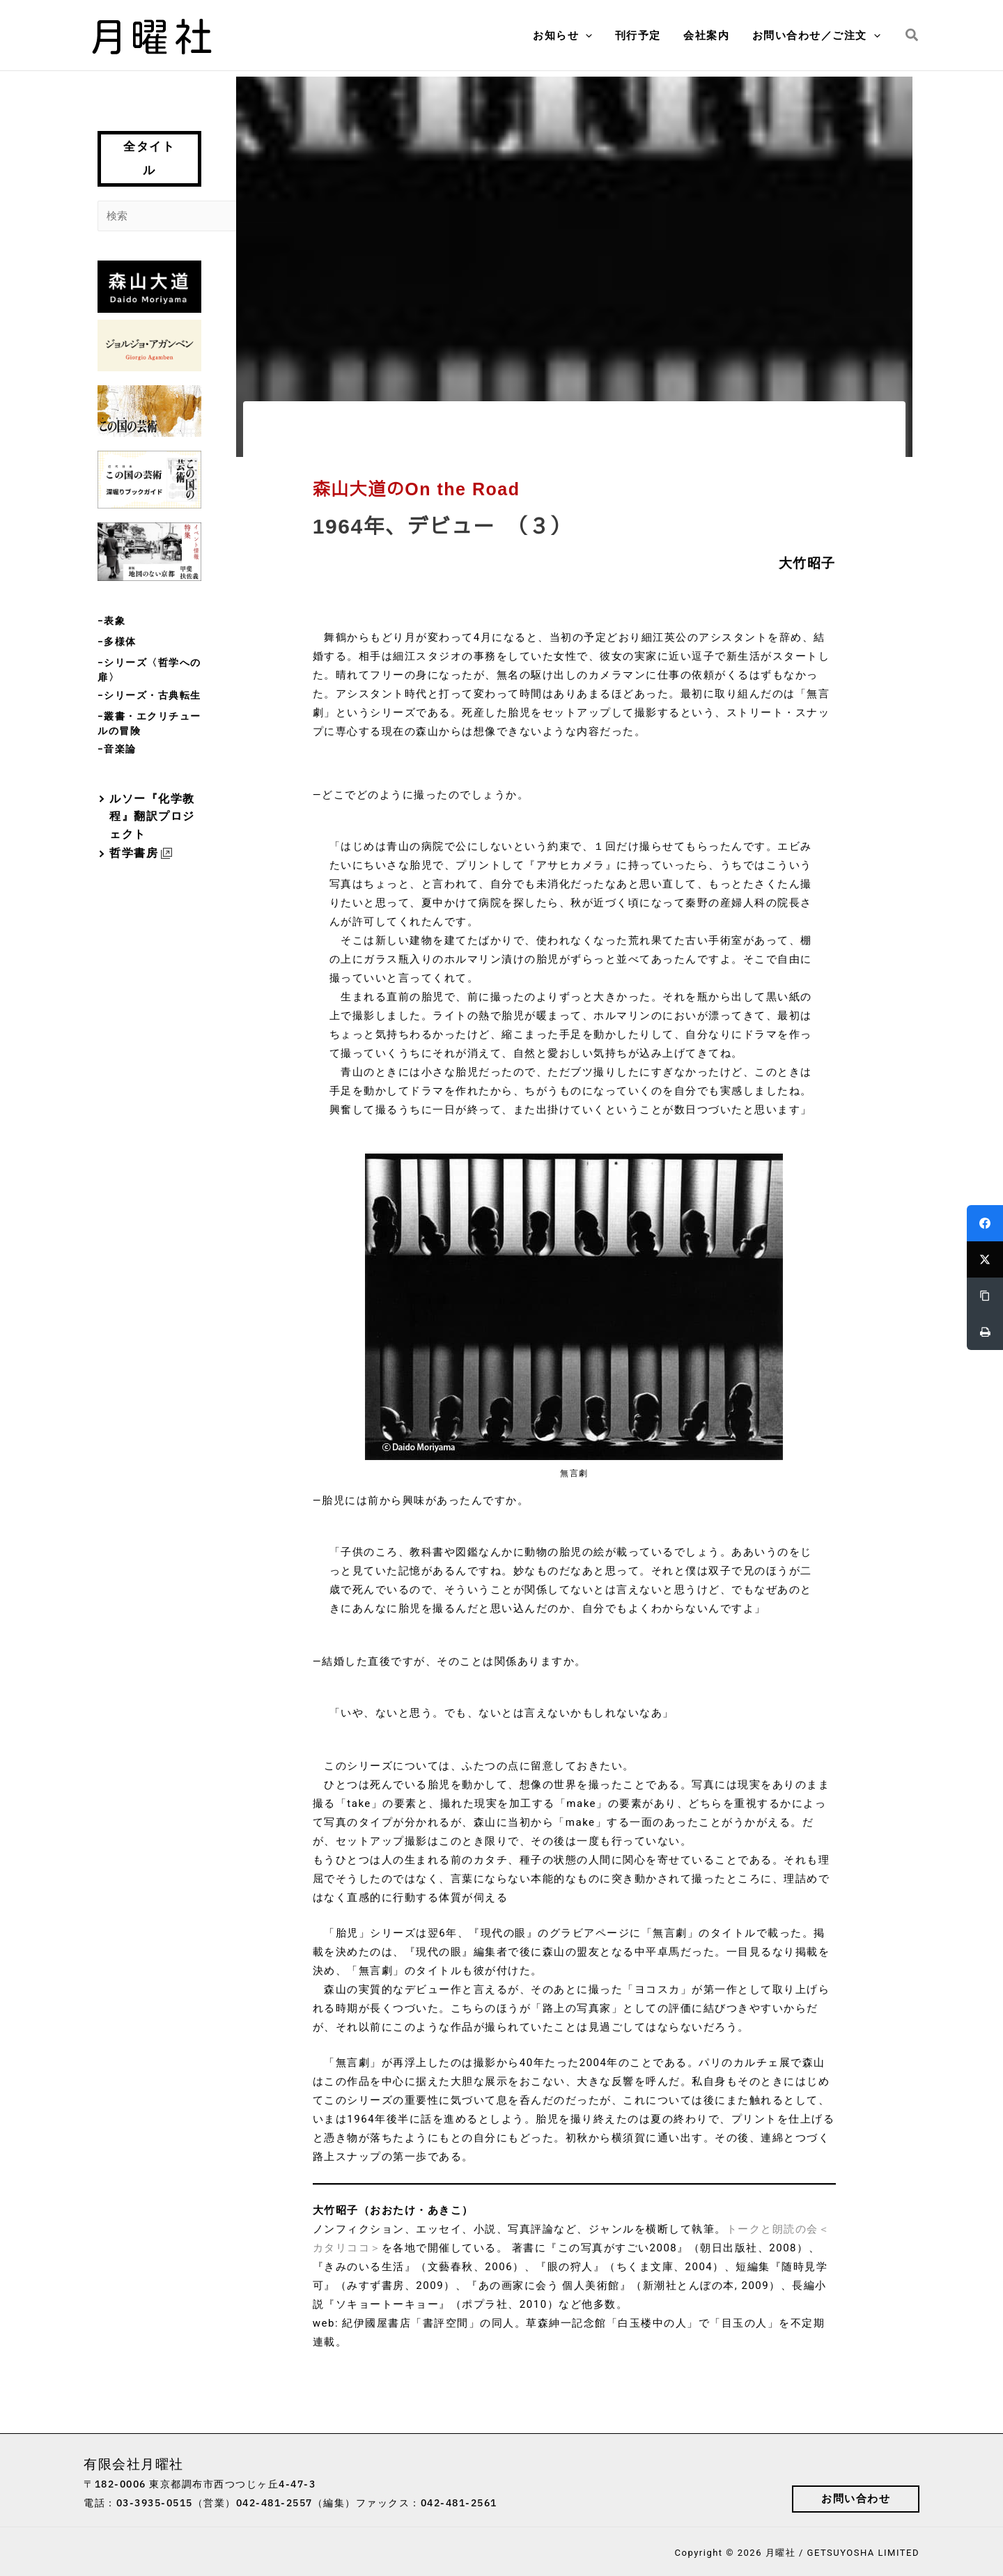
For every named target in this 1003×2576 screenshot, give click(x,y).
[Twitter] (985, 1259)
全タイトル (149, 158)
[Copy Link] (985, 1296)
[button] (591, 35)
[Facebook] (985, 1223)
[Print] (985, 1332)
